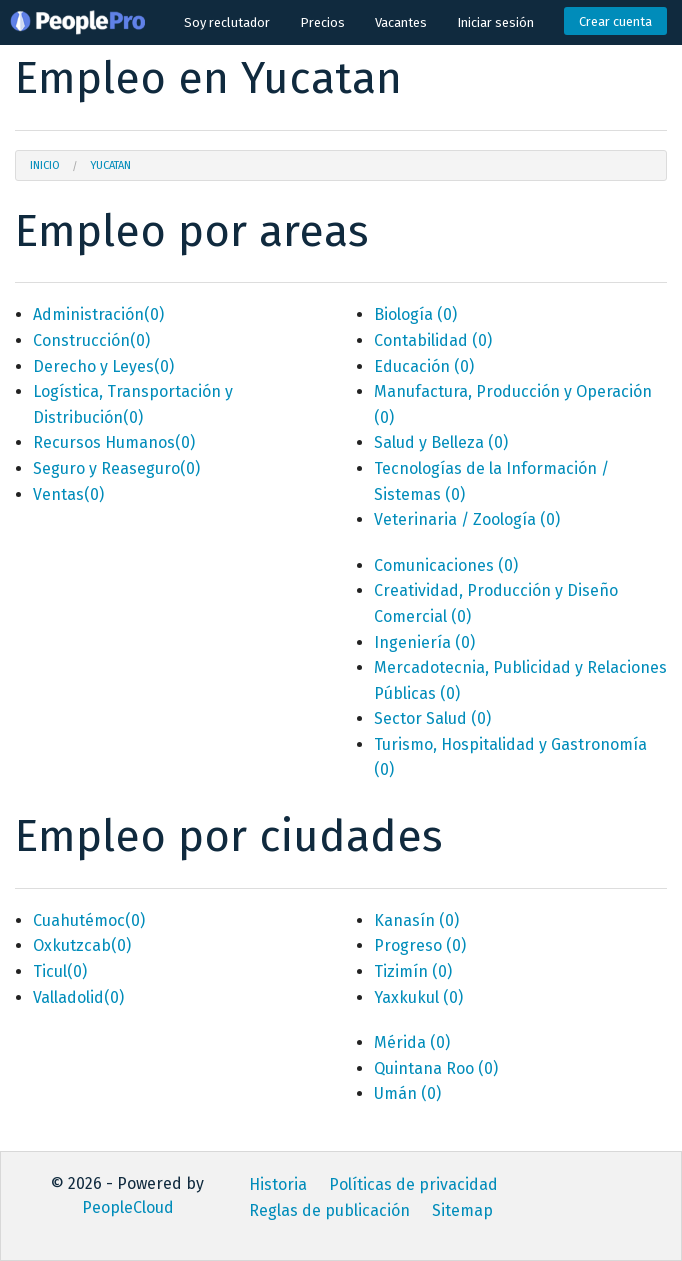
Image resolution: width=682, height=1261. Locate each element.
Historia (278, 1184)
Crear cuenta (615, 21)
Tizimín (413, 971)
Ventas (68, 494)
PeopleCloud (128, 1207)
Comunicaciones (446, 565)
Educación (424, 366)
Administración (98, 314)
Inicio (45, 165)
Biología (415, 314)
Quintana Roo (436, 1068)
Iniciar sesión (495, 22)
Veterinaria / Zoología (467, 519)
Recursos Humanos (114, 442)
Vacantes (401, 22)
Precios (322, 22)
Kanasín (416, 920)
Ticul (60, 971)
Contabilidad (433, 340)
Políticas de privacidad (413, 1184)
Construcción (91, 340)
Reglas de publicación (329, 1210)
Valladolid (78, 997)
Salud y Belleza (441, 442)
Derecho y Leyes (103, 366)
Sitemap (462, 1210)
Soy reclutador (227, 22)
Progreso (420, 945)
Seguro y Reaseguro (116, 468)
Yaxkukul (418, 997)
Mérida (412, 1042)
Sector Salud (432, 718)
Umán (407, 1093)
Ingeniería (424, 642)
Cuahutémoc (89, 920)
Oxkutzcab (82, 945)
